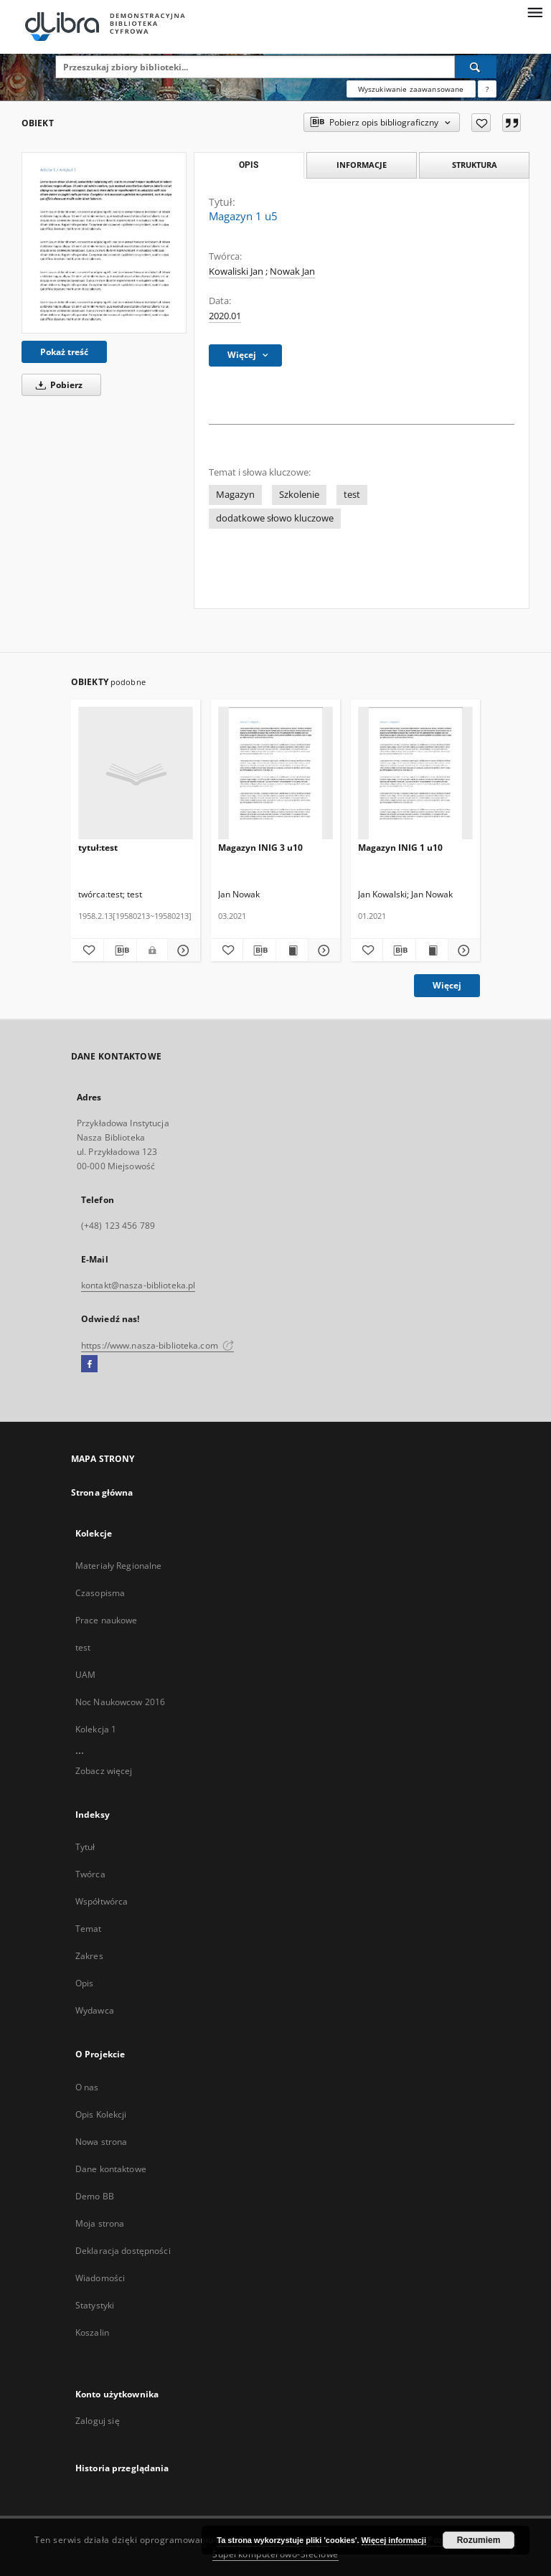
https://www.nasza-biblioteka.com (157, 1345)
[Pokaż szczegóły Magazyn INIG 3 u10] (322, 950)
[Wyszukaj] (475, 66)
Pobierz (57, 385)
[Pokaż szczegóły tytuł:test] (182, 950)
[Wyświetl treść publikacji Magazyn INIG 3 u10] (292, 950)
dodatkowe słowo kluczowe (275, 518)
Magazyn (235, 495)
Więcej (447, 985)
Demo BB (94, 2196)
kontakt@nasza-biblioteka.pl (138, 1285)
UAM (85, 1675)
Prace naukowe (106, 1620)
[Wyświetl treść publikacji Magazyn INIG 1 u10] (432, 950)
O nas (87, 2087)
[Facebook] (89, 1364)
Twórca (90, 1874)
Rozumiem (479, 2540)
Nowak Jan (292, 271)
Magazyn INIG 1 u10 (400, 847)
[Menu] (534, 11)
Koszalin (92, 2332)
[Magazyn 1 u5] (104, 242)
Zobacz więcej (104, 1771)
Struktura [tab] (474, 164)
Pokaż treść (64, 352)
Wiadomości (100, 2278)
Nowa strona (101, 2142)
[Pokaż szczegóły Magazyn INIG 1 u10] (462, 950)
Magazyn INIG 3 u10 (260, 847)
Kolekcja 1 (95, 1729)
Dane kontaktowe (110, 2169)
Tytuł (85, 1847)
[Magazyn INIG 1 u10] (415, 773)
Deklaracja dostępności (123, 2251)
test (352, 495)
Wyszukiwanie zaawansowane (411, 89)
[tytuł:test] (135, 773)
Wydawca (94, 2010)
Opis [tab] (248, 165)
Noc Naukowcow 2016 (120, 1702)
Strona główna (102, 1492)
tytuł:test (98, 847)
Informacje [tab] (361, 164)
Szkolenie (299, 495)
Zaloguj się (97, 2421)
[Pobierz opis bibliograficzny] (120, 950)
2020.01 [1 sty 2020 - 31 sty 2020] (225, 316)
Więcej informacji (394, 2540)
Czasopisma (100, 1593)
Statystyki (94, 2305)
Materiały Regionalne (118, 1566)
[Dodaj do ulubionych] (481, 122)
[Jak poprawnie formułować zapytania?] (487, 89)
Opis (84, 1983)
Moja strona (99, 2223)
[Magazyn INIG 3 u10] (275, 773)
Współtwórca (101, 1901)
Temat (88, 1928)
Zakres (89, 1956)
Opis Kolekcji (101, 2114)
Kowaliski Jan (236, 271)
